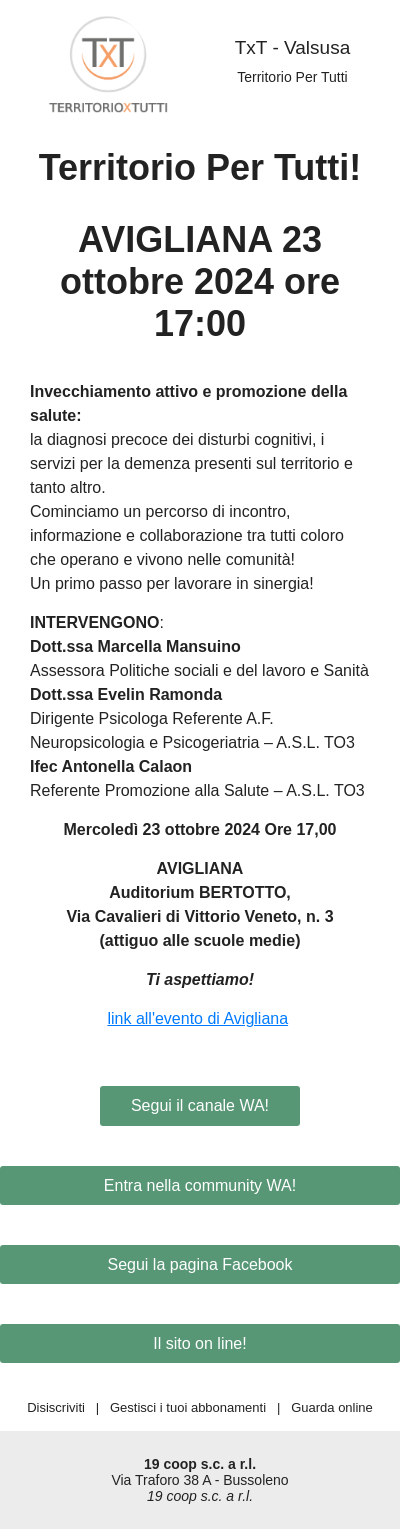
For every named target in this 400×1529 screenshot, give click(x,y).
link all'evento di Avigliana (197, 1018)
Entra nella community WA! (200, 1185)
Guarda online (332, 1407)
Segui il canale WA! (200, 1105)
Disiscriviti (56, 1407)
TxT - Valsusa (292, 47)
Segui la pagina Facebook (199, 1264)
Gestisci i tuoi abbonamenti (188, 1407)
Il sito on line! (199, 1343)
